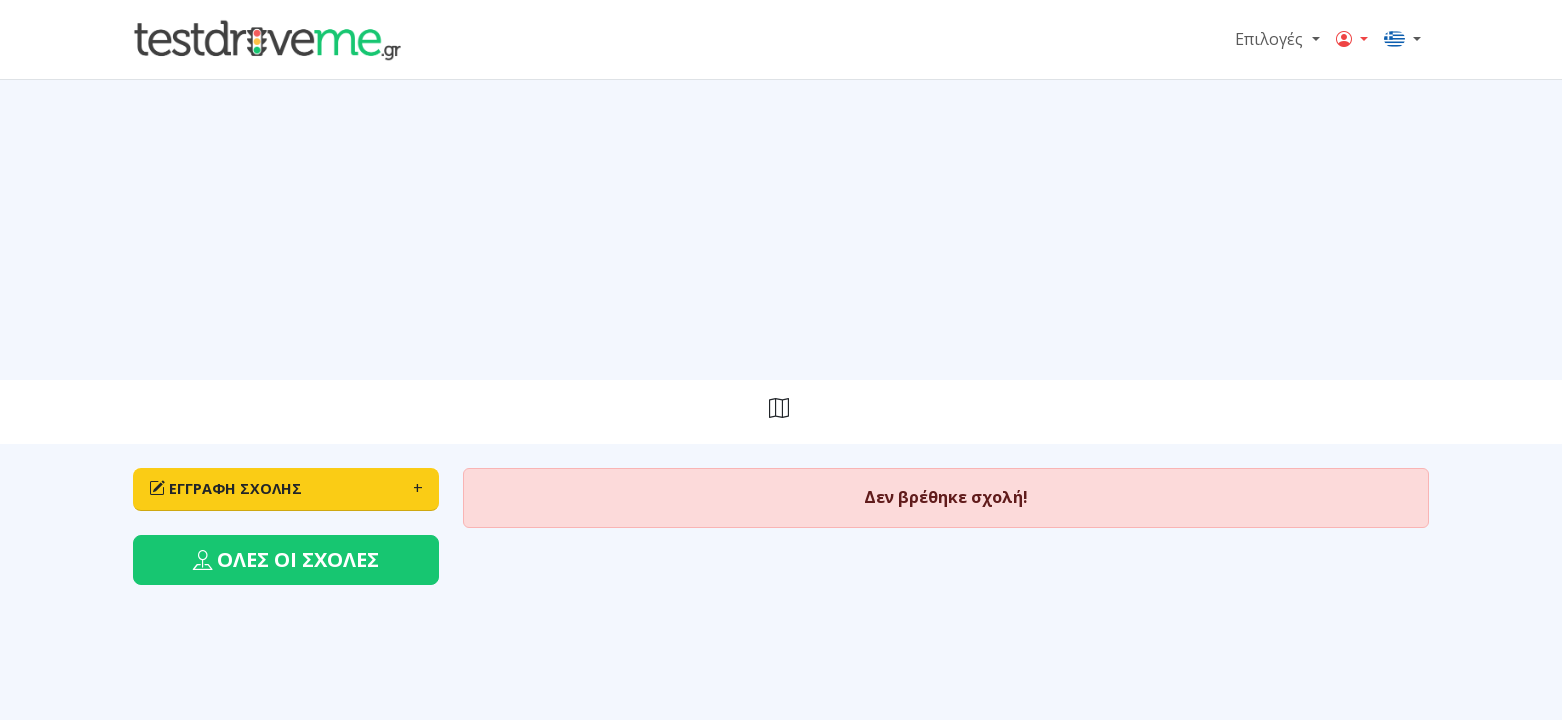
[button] (1352, 40)
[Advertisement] (781, 230)
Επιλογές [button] (1271, 39)
